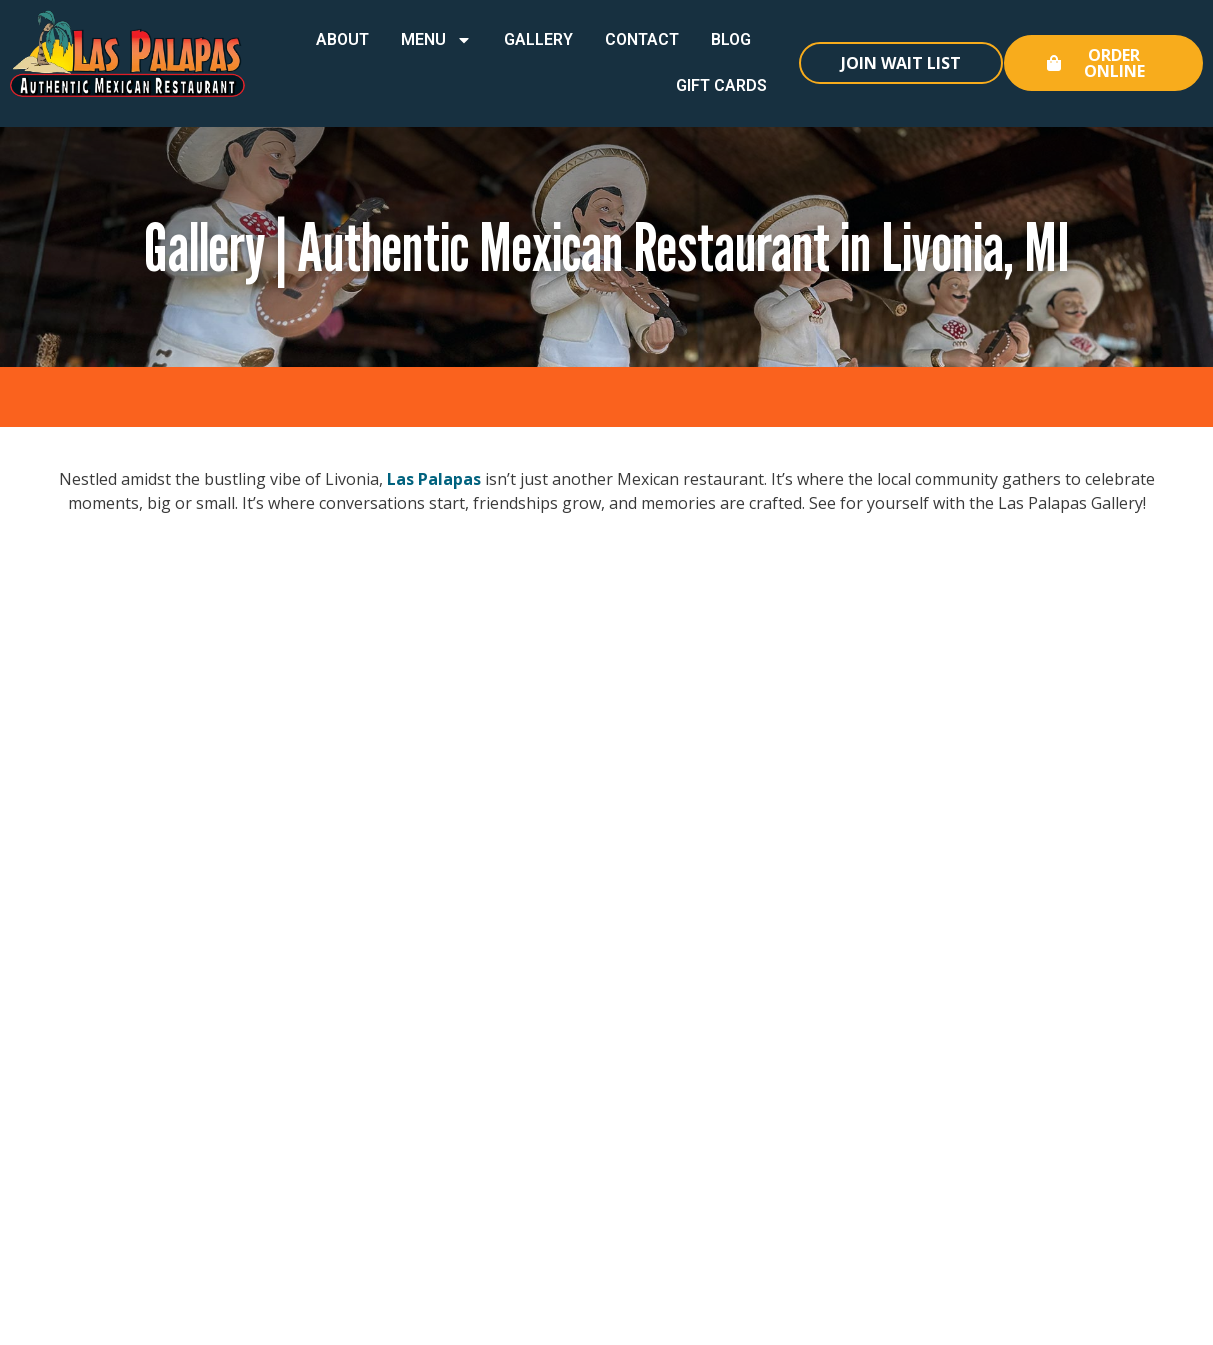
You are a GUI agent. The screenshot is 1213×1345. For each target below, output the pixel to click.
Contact (642, 39)
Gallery (538, 39)
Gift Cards (721, 85)
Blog (731, 39)
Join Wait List (901, 63)
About (342, 39)
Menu (436, 40)
